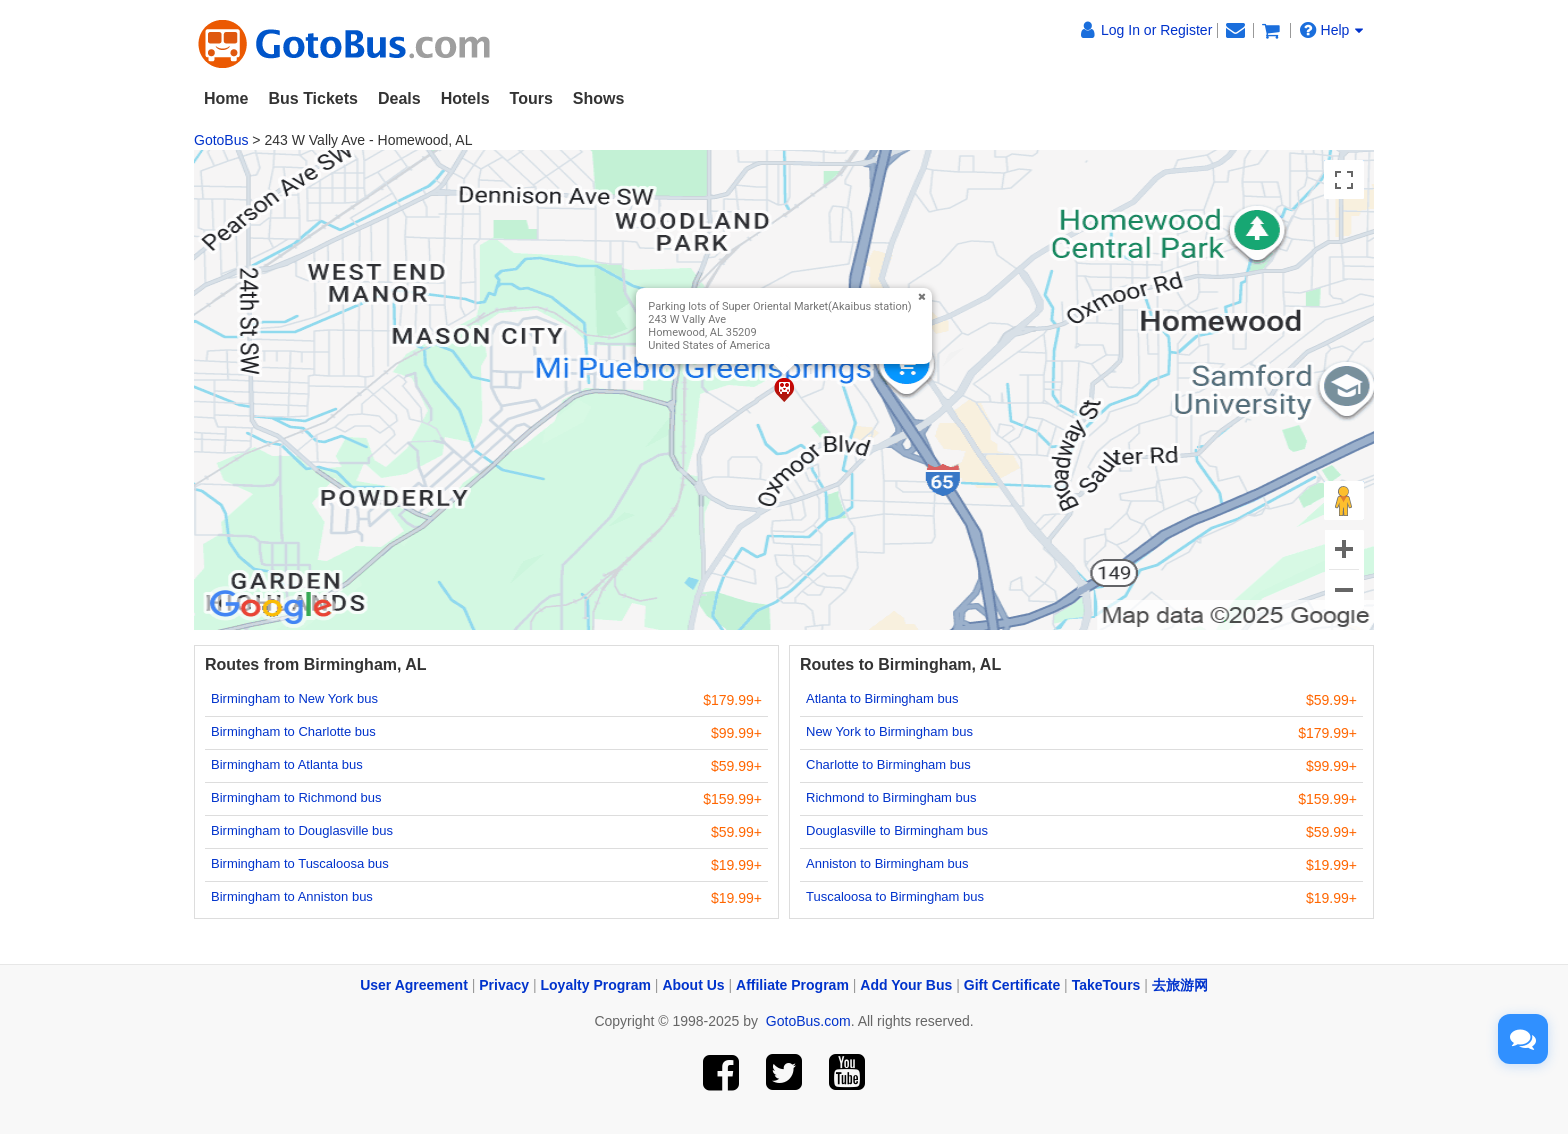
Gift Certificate (1012, 985)
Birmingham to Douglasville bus (302, 830)
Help (1332, 30)
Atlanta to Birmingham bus (882, 698)
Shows (599, 98)
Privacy (504, 985)
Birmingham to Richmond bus (296, 797)
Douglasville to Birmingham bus (897, 830)
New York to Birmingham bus (889, 731)
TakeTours (1106, 985)
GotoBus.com (808, 1021)
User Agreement (414, 985)
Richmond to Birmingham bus (891, 797)
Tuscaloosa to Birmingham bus (895, 896)
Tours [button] (531, 98)
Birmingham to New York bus (294, 698)
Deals (399, 98)
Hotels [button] (465, 98)
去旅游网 (1180, 985)
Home (226, 98)
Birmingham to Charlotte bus (293, 731)
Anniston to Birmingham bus (887, 863)
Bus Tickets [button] (313, 98)
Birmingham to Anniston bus (292, 896)
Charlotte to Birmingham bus (888, 764)
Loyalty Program (596, 985)
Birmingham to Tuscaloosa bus (300, 863)
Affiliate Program (792, 985)
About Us (693, 985)
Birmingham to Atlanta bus (287, 764)
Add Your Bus (906, 985)
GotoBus (221, 140)
